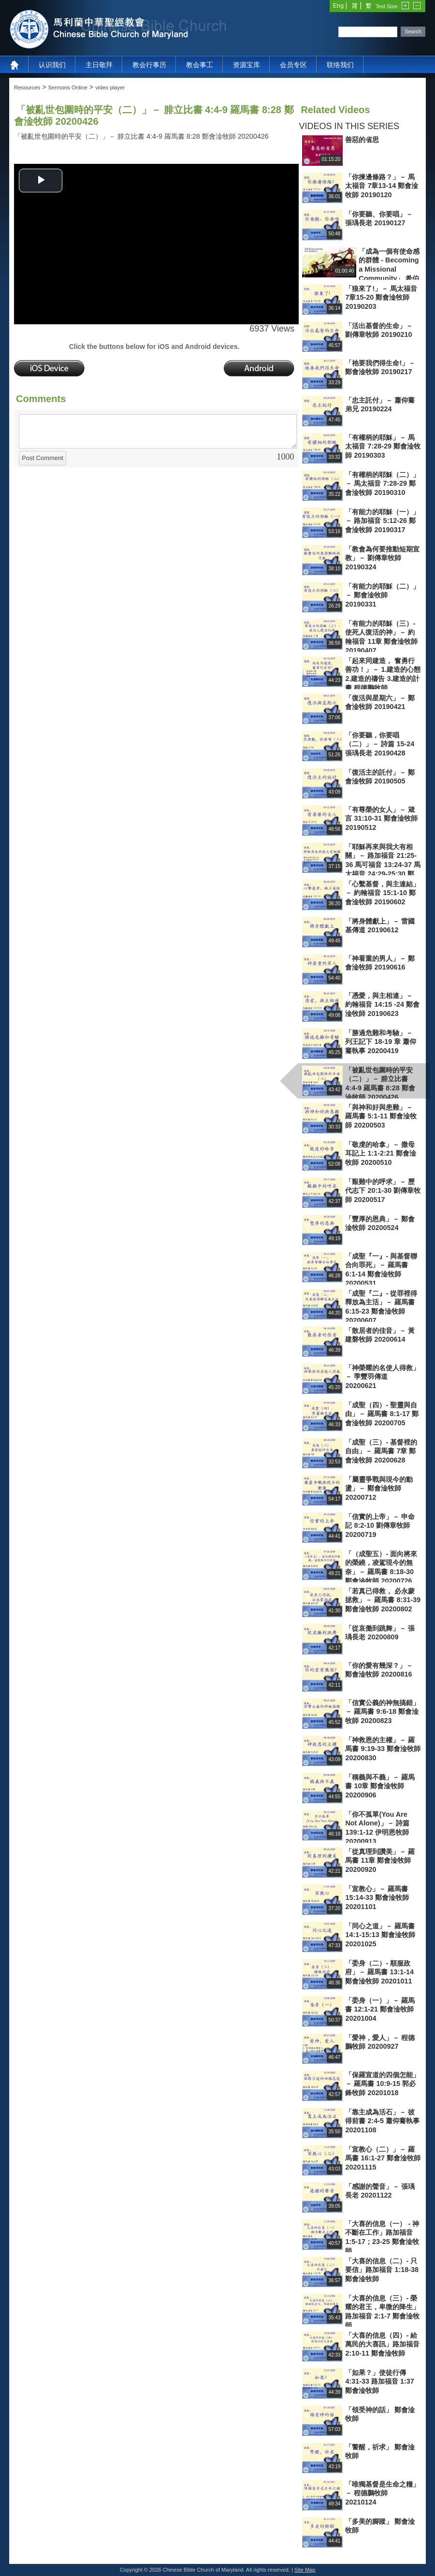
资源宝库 (246, 65)
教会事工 (199, 65)
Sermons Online (67, 87)
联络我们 (340, 65)
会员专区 (293, 65)
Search (413, 31)
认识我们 (52, 65)
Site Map (304, 2570)
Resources (27, 87)
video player (110, 87)
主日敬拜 (99, 65)
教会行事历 (149, 65)
